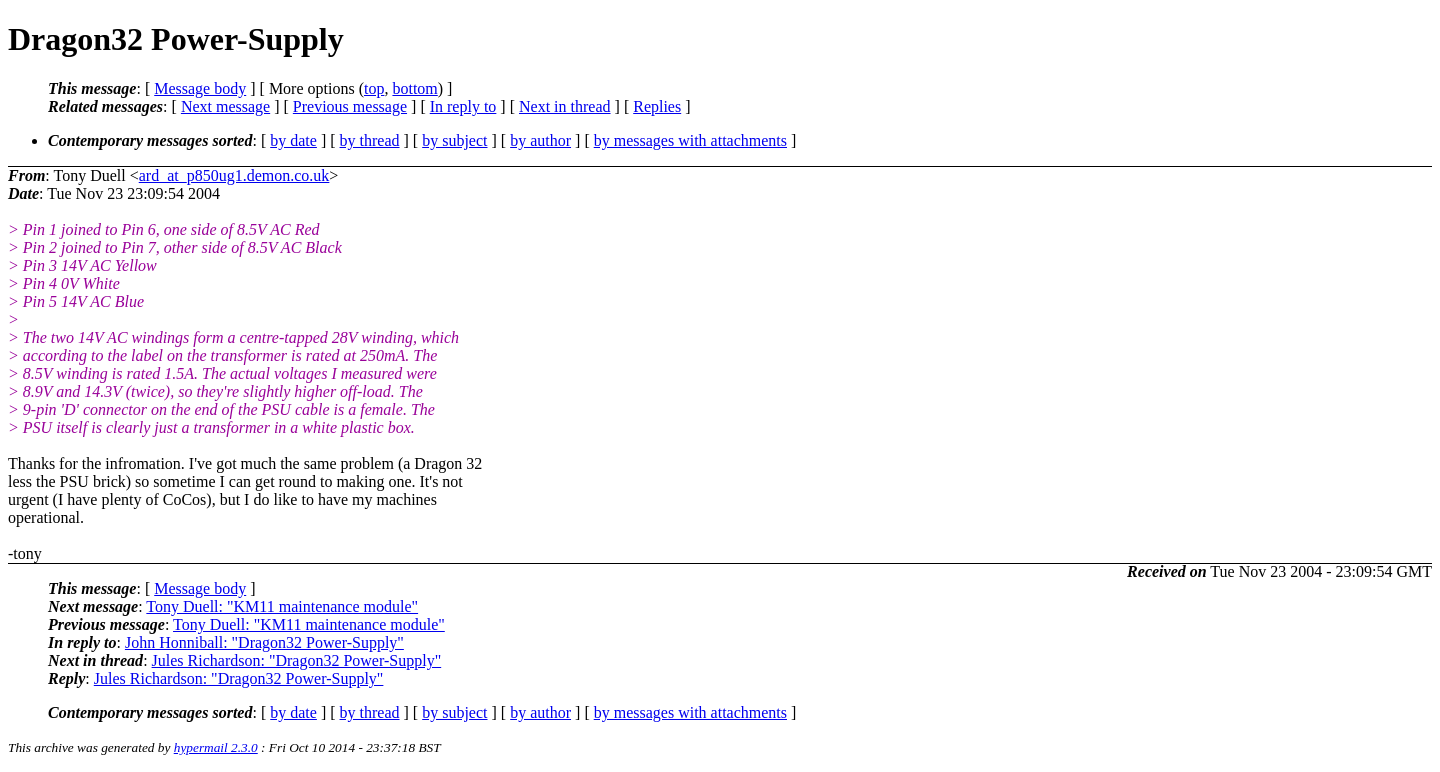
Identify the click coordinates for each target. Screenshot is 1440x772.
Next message (225, 106)
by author (540, 140)
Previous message (350, 106)
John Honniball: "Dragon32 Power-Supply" (264, 642)
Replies (657, 106)
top (374, 88)
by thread (370, 140)
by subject (454, 140)
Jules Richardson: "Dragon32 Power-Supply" (297, 660)
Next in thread (565, 106)
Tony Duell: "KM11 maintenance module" (282, 606)
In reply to (463, 106)
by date (293, 140)
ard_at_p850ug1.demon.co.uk (234, 175)
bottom (414, 88)
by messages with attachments (690, 140)
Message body (200, 88)
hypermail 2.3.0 (216, 747)
